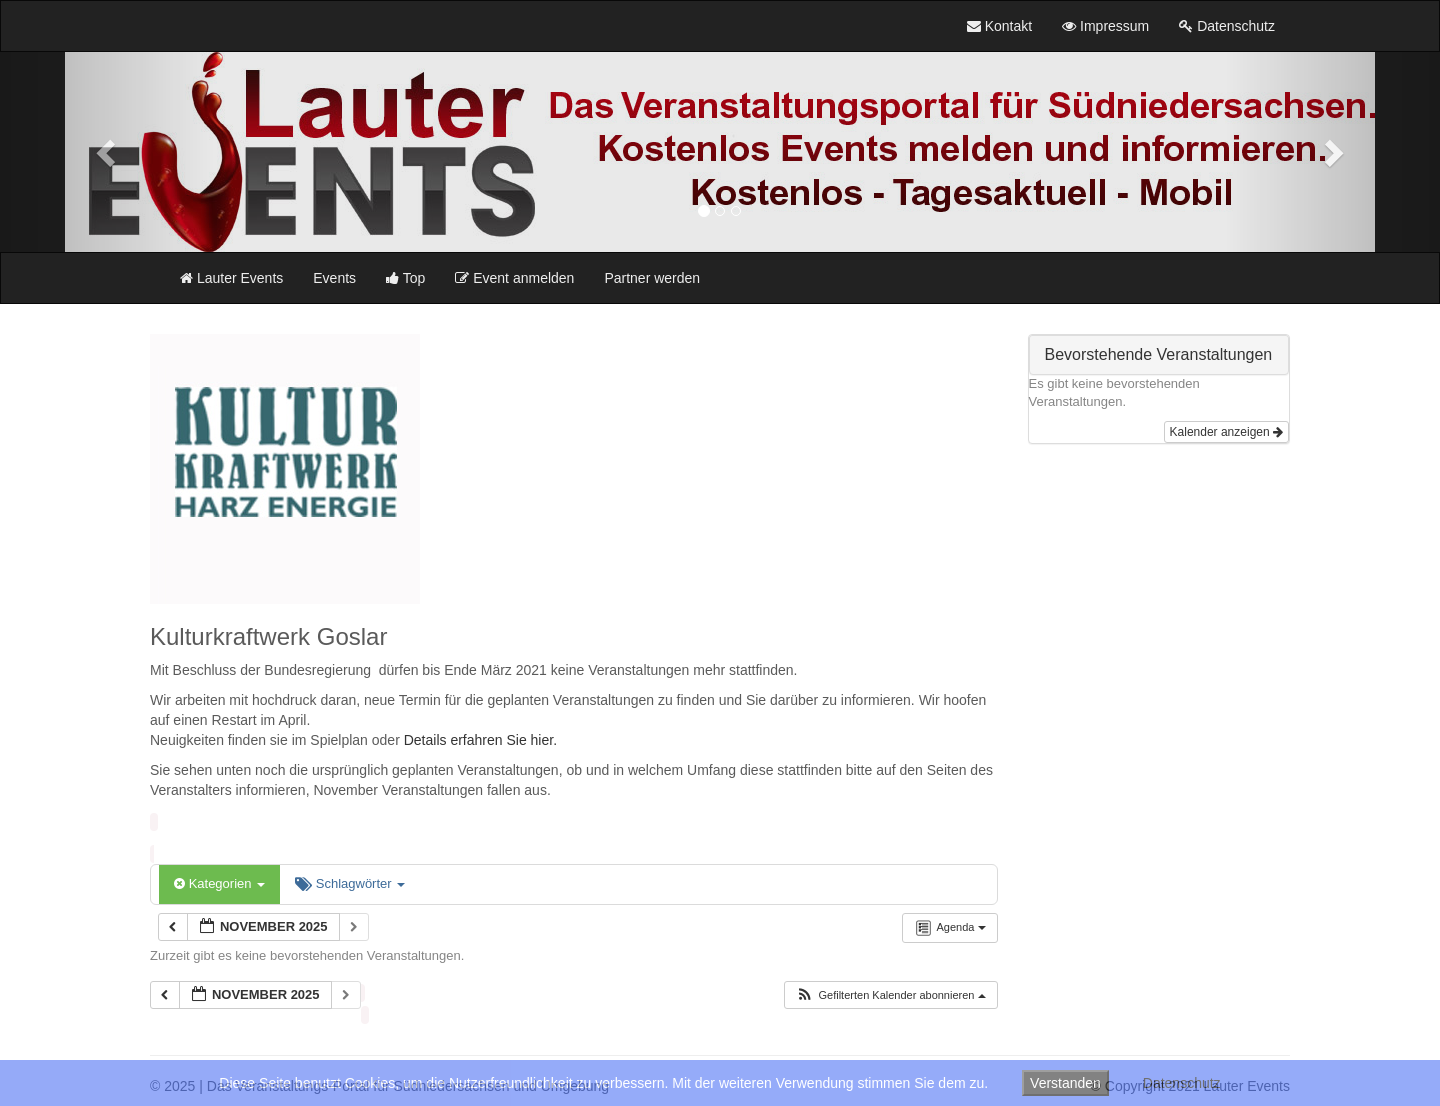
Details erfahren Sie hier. (480, 740)
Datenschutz (1182, 1083)
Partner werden (652, 278)
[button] (108, 152)
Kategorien (219, 883)
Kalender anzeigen (1226, 432)
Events (334, 278)
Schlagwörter (350, 883)
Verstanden (1065, 1083)
